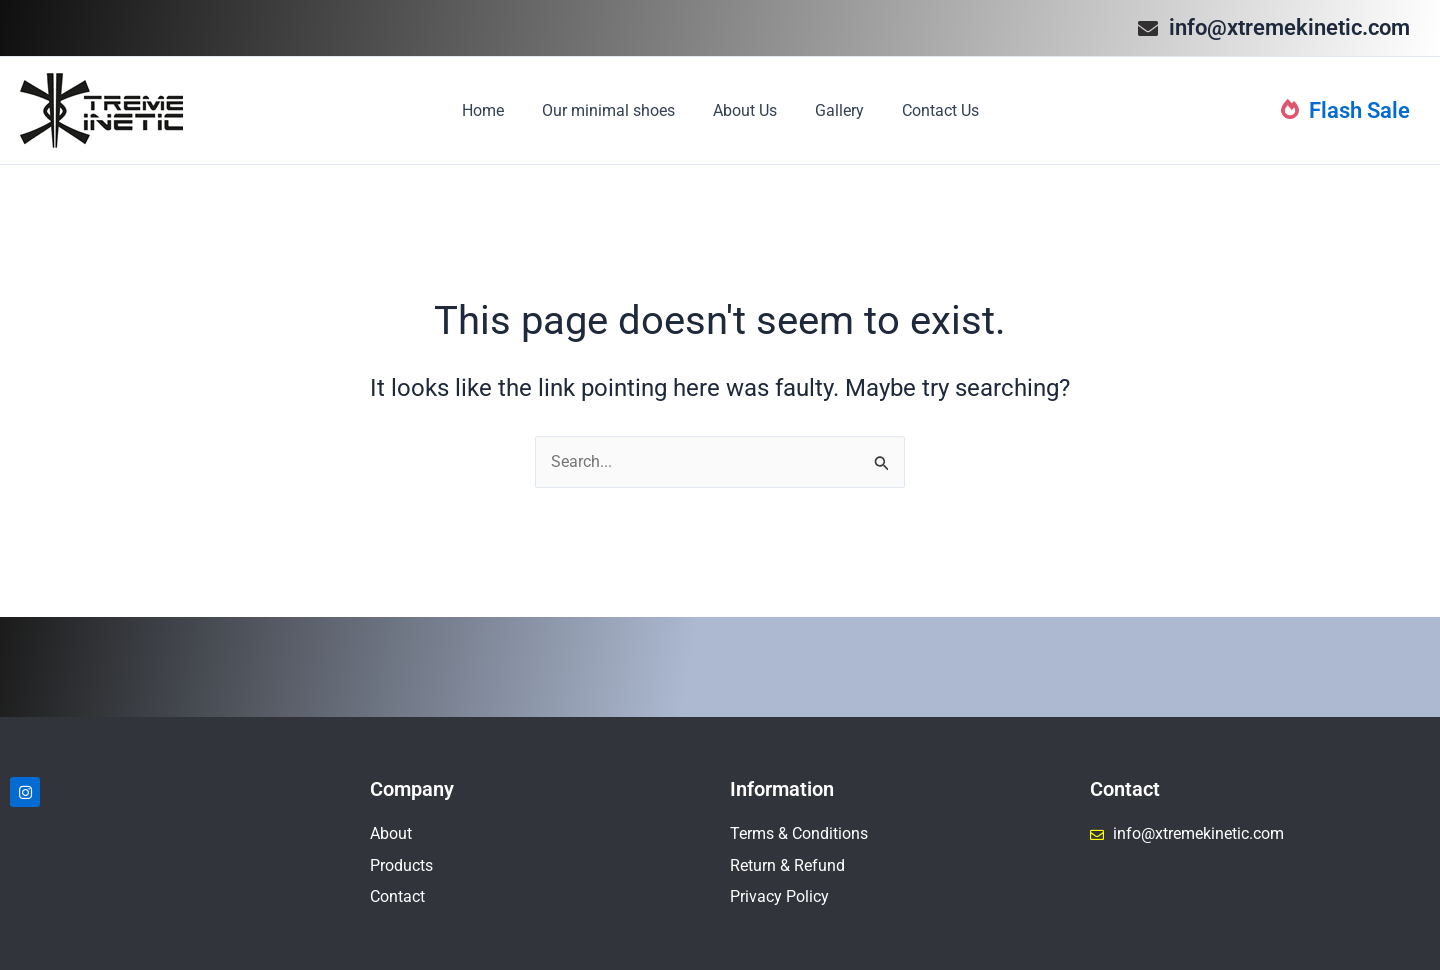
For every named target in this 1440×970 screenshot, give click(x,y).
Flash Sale (1345, 110)
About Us (745, 110)
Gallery (833, 110)
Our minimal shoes (614, 110)
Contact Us (928, 110)
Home (495, 110)
